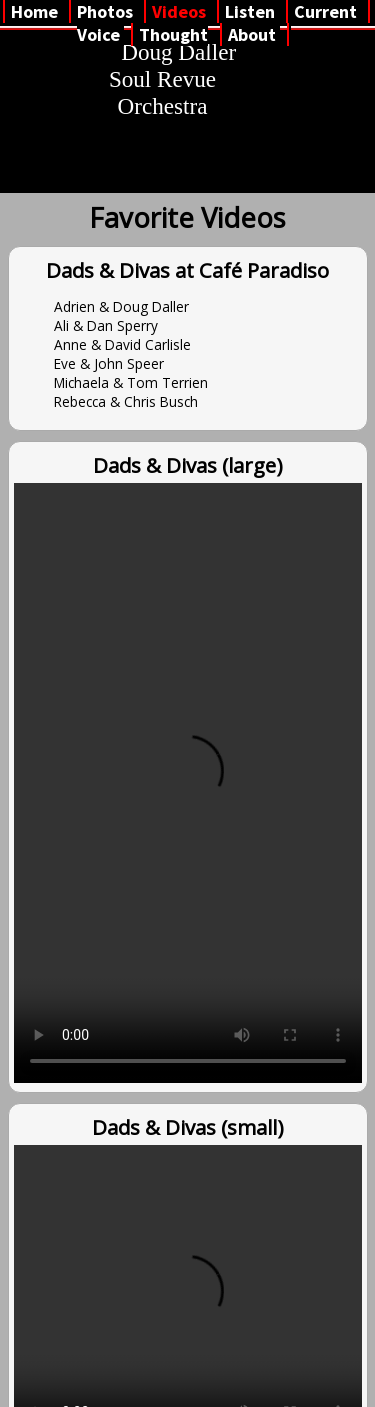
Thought (173, 34)
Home (34, 11)
